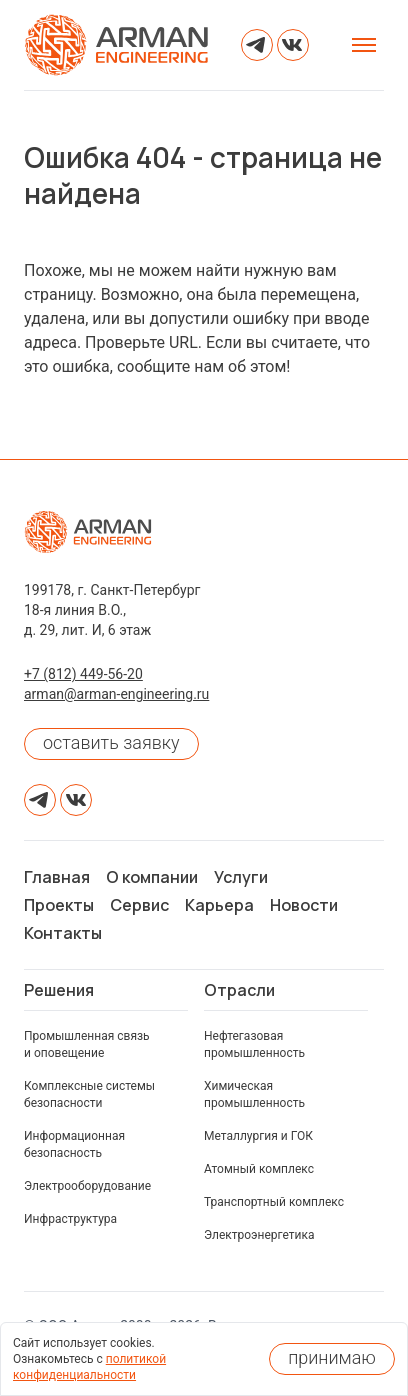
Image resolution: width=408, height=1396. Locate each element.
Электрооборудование (87, 1186)
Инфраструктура (70, 1219)
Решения (59, 990)
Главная (57, 877)
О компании (152, 877)
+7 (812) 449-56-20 (83, 674)
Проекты (59, 905)
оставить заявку (111, 742)
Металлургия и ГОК (258, 1136)
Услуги (241, 877)
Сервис (139, 905)
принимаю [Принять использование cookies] (332, 1357)
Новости (304, 905)
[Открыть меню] (364, 45)
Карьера (219, 905)
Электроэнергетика (259, 1235)
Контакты (63, 933)
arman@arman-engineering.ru (116, 694)
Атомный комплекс (259, 1169)
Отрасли (239, 990)
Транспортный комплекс (274, 1202)
